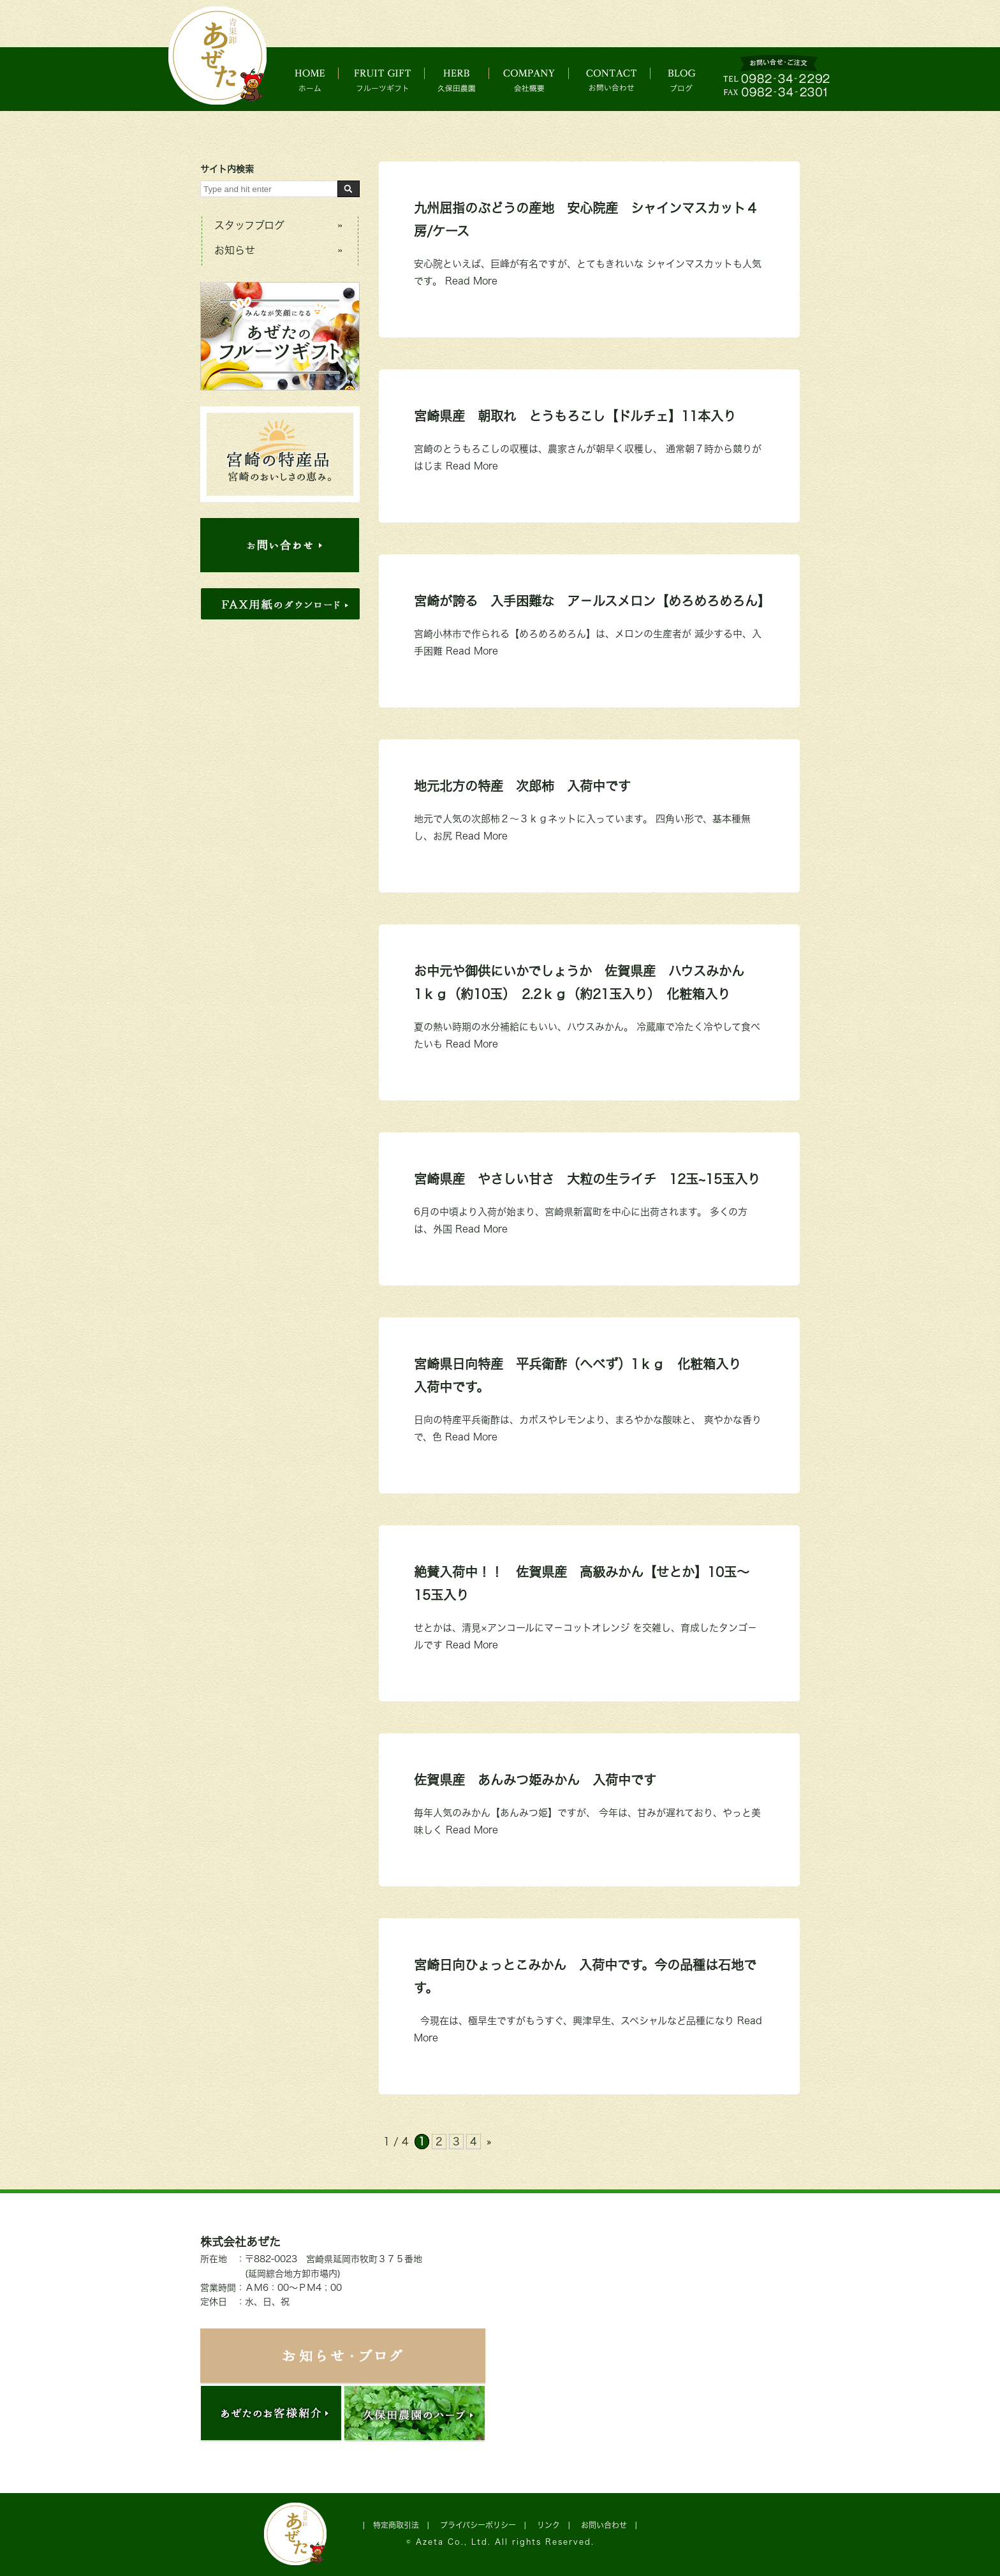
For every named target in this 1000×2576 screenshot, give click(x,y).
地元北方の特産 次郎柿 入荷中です (522, 786)
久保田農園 (465, 79)
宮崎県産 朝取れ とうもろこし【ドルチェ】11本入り (575, 416)
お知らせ (234, 250)
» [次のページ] (489, 2141)
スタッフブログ (249, 225)
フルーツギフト (386, 79)
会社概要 (541, 79)
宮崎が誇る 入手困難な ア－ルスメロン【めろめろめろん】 (592, 601)
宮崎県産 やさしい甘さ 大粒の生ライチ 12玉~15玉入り (587, 1179)
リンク (548, 2525)
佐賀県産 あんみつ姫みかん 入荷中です (535, 1779)
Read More (471, 281)
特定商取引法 (396, 2525)
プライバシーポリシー (478, 2525)
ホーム (313, 79)
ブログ (693, 79)
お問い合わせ (624, 79)
